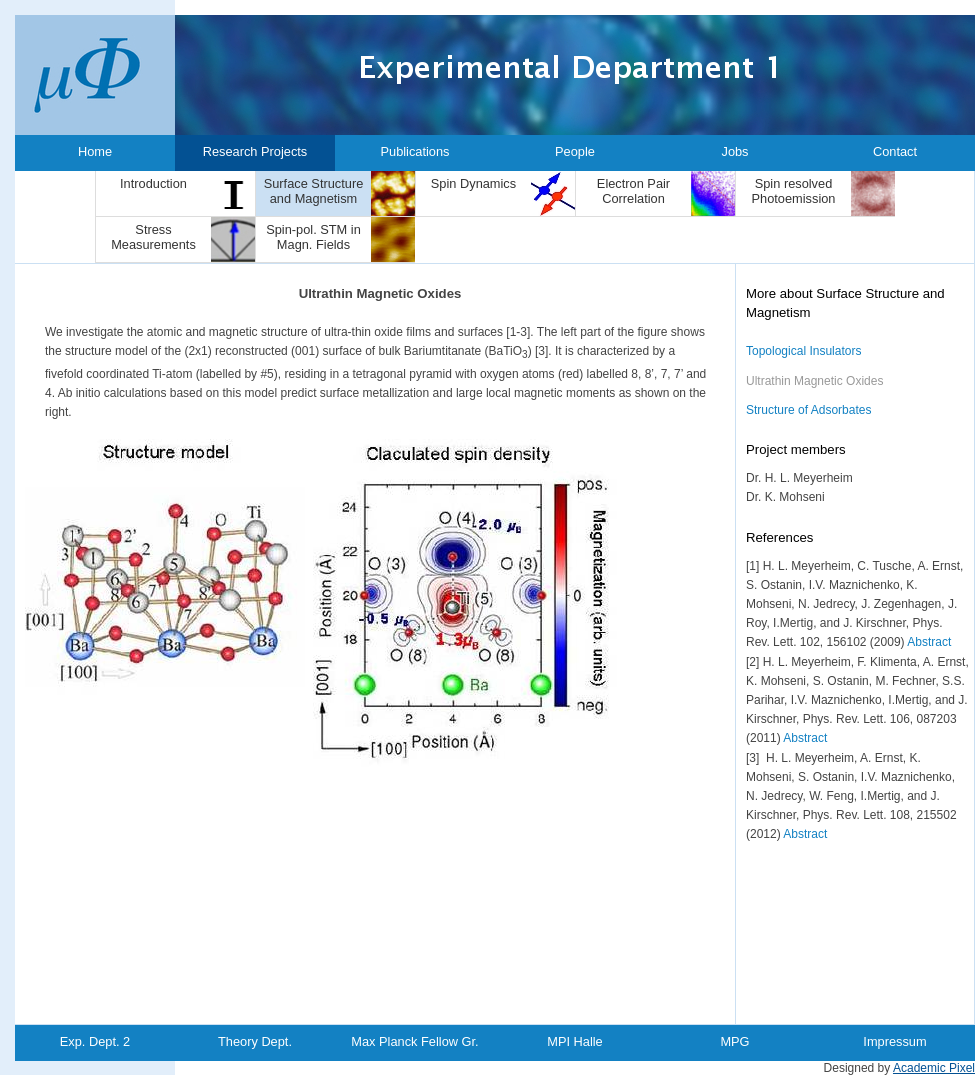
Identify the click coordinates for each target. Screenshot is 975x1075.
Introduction (153, 183)
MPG (734, 1041)
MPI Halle (574, 1041)
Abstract (929, 642)
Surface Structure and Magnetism (314, 191)
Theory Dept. (255, 1041)
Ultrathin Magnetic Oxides (814, 381)
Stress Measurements (153, 237)
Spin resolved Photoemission (794, 191)
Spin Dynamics (473, 183)
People (575, 151)
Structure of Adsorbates (808, 410)
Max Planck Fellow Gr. (414, 1041)
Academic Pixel (934, 1068)
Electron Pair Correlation (633, 191)
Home (95, 151)
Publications (414, 151)
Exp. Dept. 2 (95, 1041)
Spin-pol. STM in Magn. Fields (313, 237)
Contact (895, 151)
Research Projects (255, 151)
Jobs (734, 151)
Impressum (894, 1041)
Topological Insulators (803, 351)
